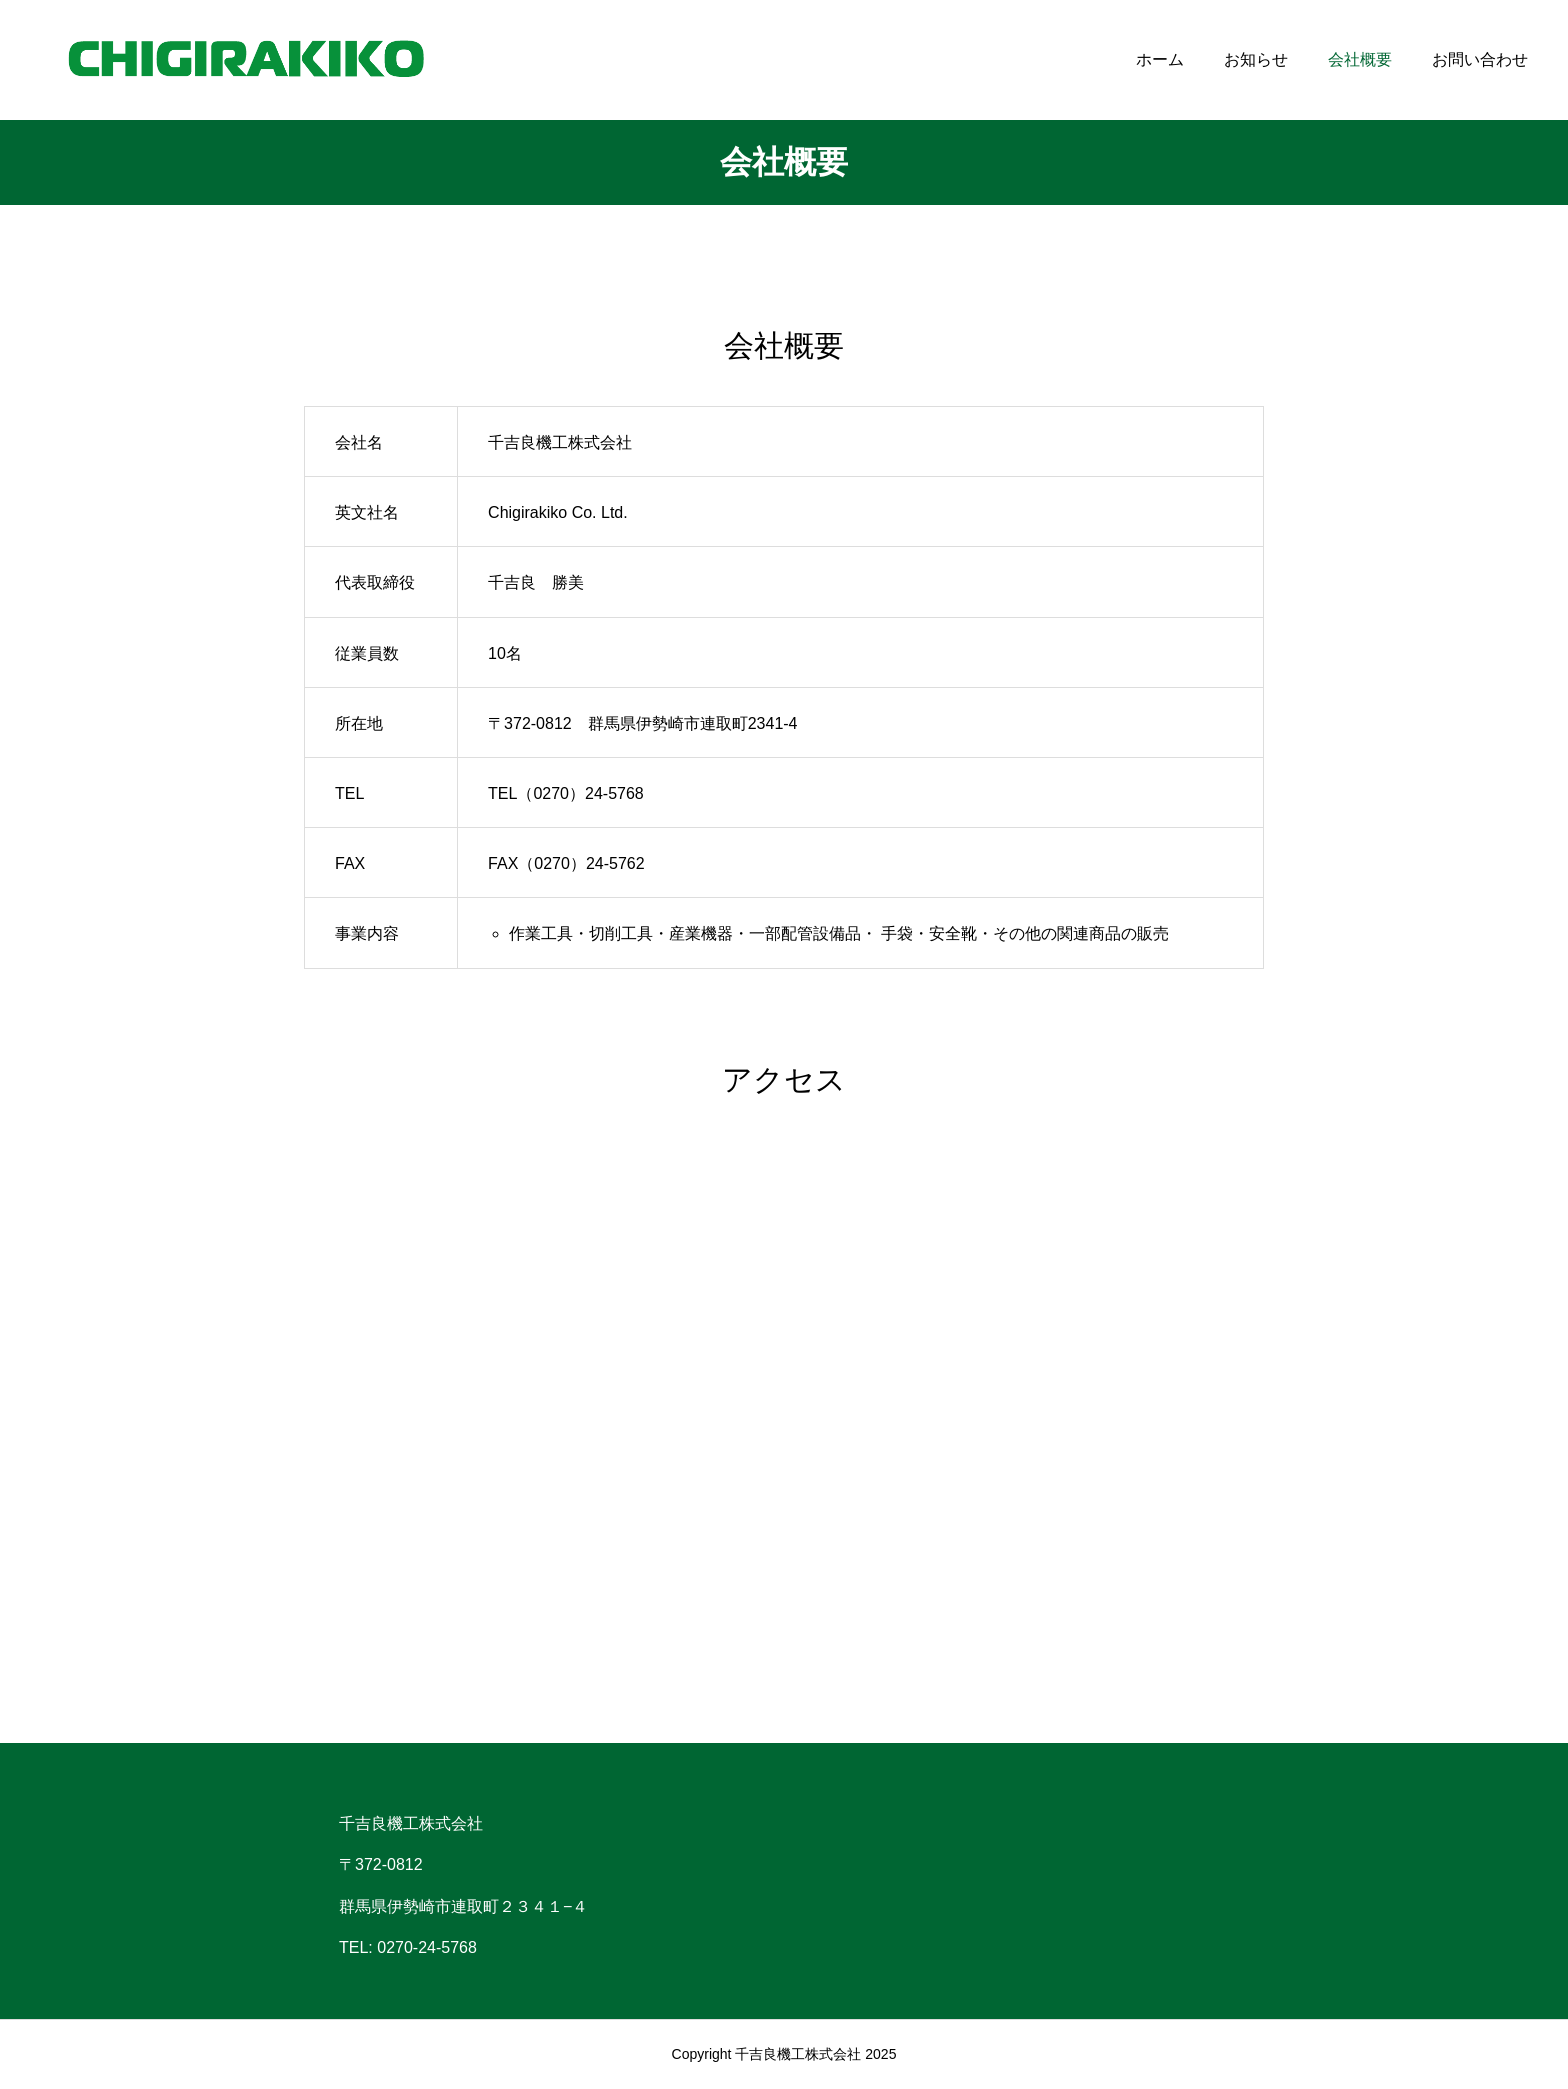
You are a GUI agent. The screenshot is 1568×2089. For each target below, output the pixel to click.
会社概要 (1360, 59)
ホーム (1160, 59)
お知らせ (1256, 59)
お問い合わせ (1480, 59)
